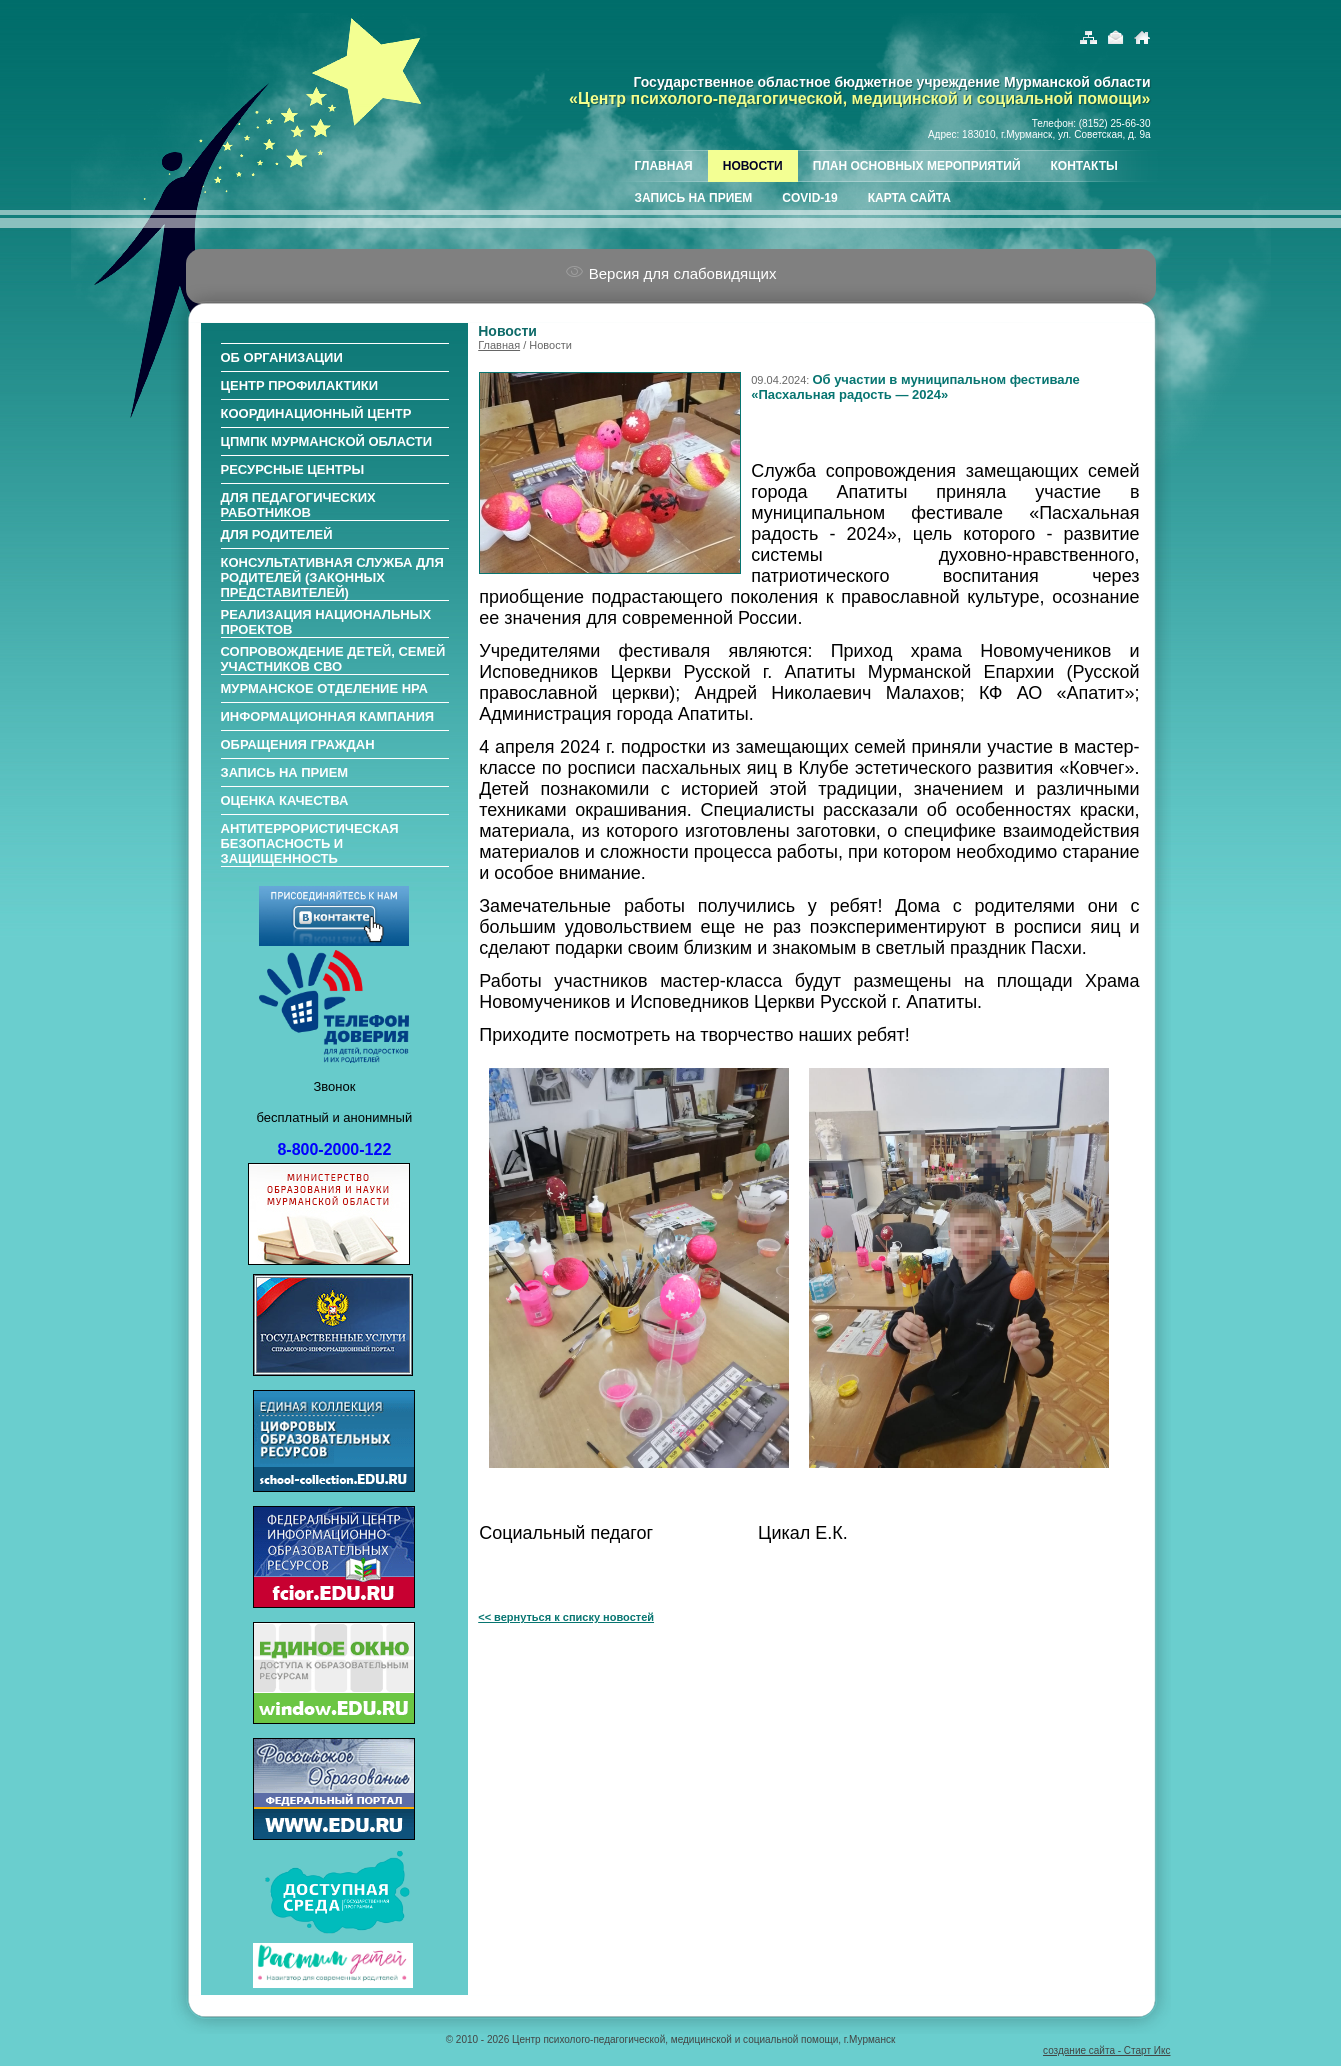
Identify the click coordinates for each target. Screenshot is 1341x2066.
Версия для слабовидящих (671, 273)
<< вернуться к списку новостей (566, 1617)
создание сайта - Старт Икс (1106, 2050)
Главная (499, 345)
